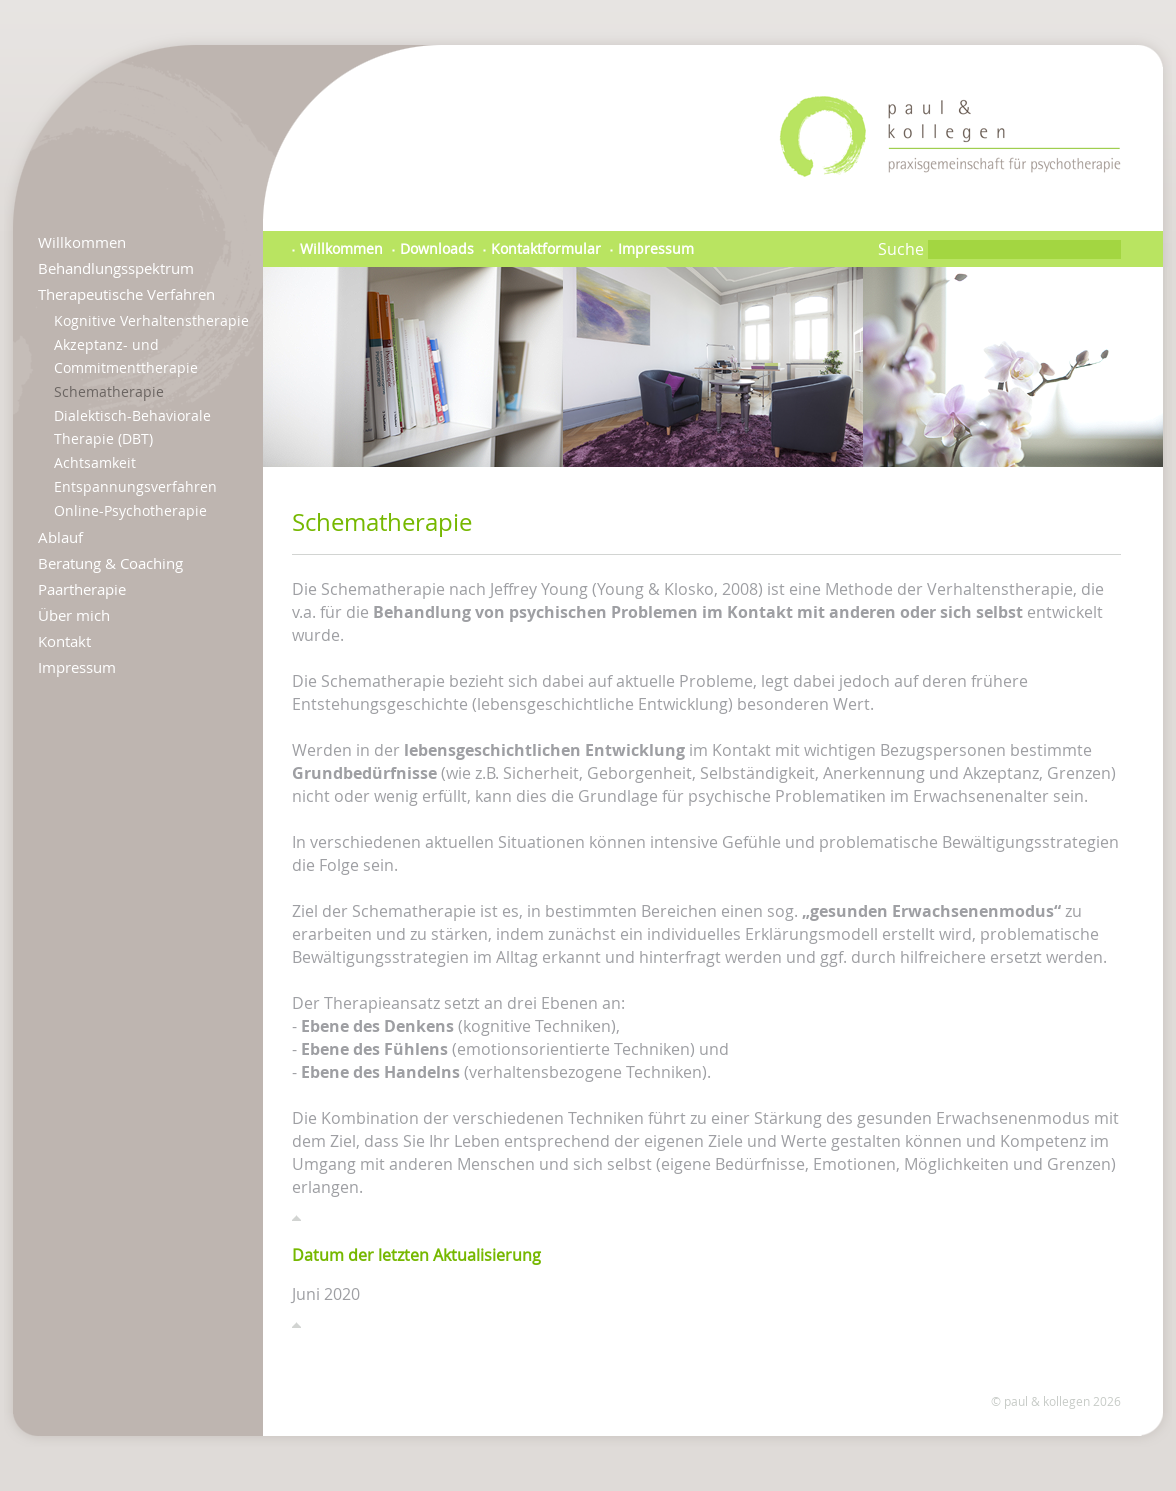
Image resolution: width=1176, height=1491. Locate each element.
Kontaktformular (542, 248)
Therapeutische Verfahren (126, 294)
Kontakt (64, 641)
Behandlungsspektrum (116, 268)
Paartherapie (82, 589)
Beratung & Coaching (110, 563)
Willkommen (82, 242)
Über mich (74, 615)
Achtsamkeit (95, 462)
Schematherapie (109, 391)
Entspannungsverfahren (135, 486)
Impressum (77, 667)
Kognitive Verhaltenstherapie (151, 320)
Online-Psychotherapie (130, 510)
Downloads (433, 248)
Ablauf (60, 537)
